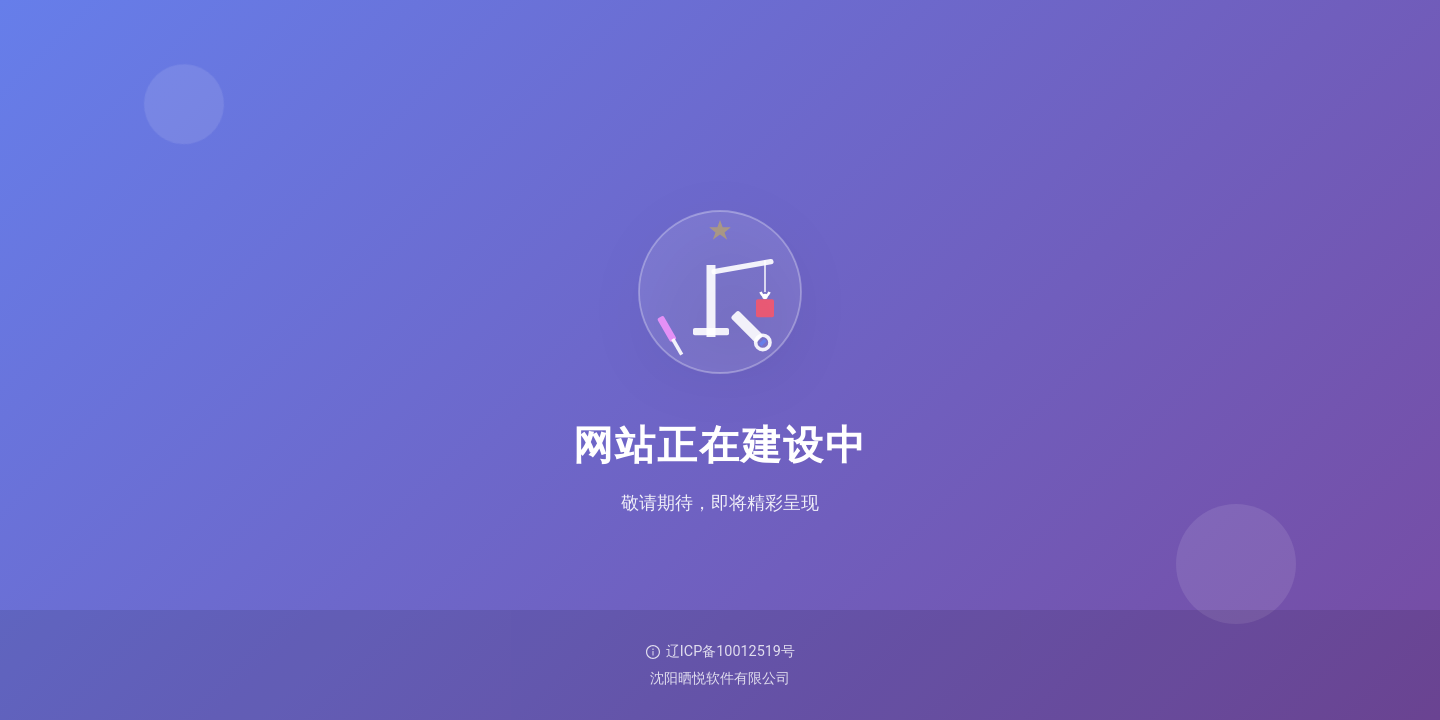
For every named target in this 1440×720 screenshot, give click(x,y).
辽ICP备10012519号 (720, 651)
